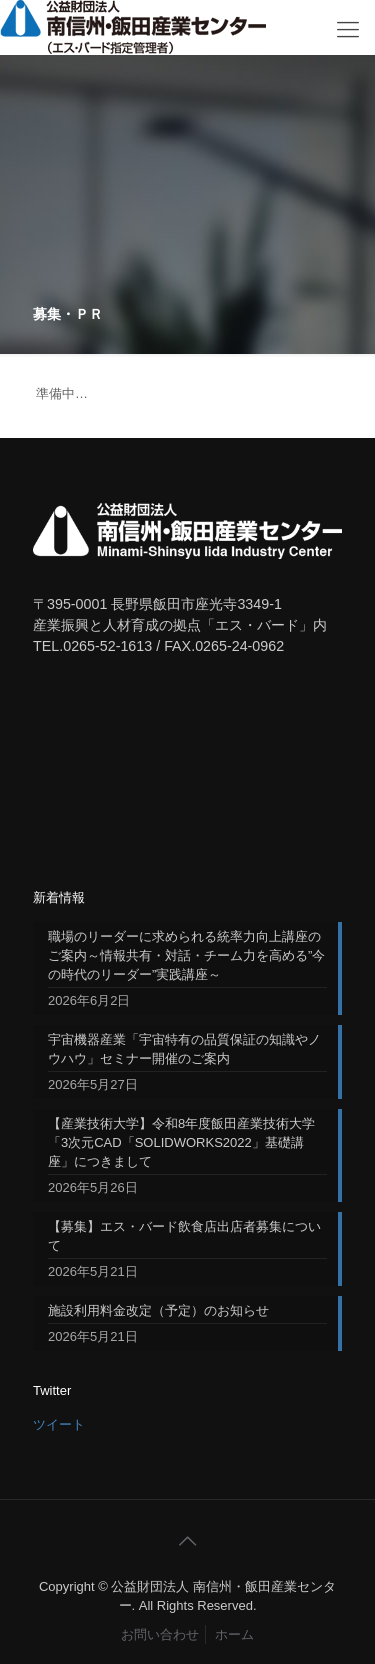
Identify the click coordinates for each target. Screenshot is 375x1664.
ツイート (59, 1424)
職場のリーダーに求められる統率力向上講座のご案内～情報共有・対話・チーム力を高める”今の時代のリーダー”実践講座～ (186, 955)
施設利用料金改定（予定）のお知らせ (158, 1310)
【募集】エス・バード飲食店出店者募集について (184, 1236)
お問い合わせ (160, 1634)
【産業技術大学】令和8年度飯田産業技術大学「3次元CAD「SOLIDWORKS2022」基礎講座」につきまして (181, 1142)
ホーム (234, 1634)
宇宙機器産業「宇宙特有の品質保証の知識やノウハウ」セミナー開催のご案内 (184, 1049)
